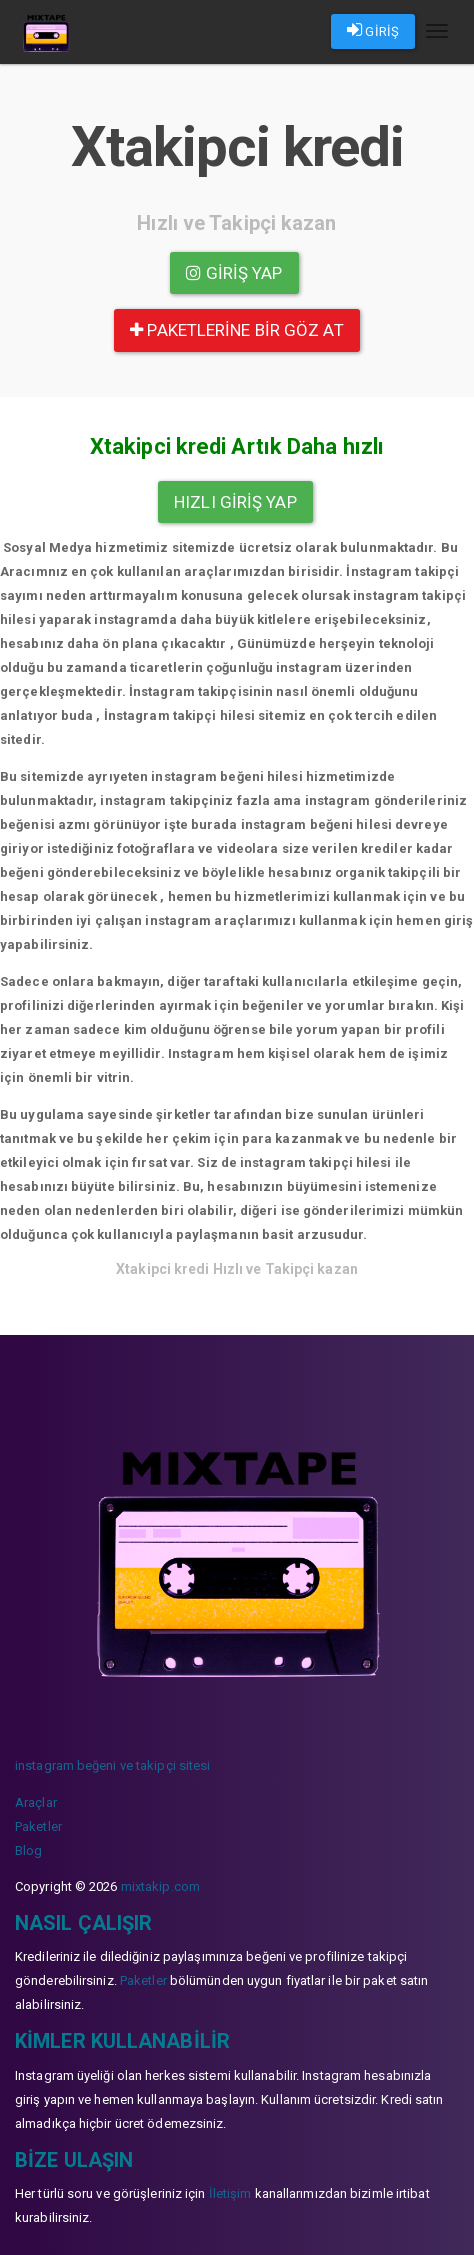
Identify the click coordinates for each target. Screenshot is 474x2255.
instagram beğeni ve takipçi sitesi (112, 1765)
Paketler (38, 1826)
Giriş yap (234, 273)
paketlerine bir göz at (236, 330)
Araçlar (36, 1802)
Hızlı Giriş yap (235, 502)
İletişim (230, 2193)
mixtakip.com (160, 1886)
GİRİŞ (373, 30)
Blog (28, 1850)
